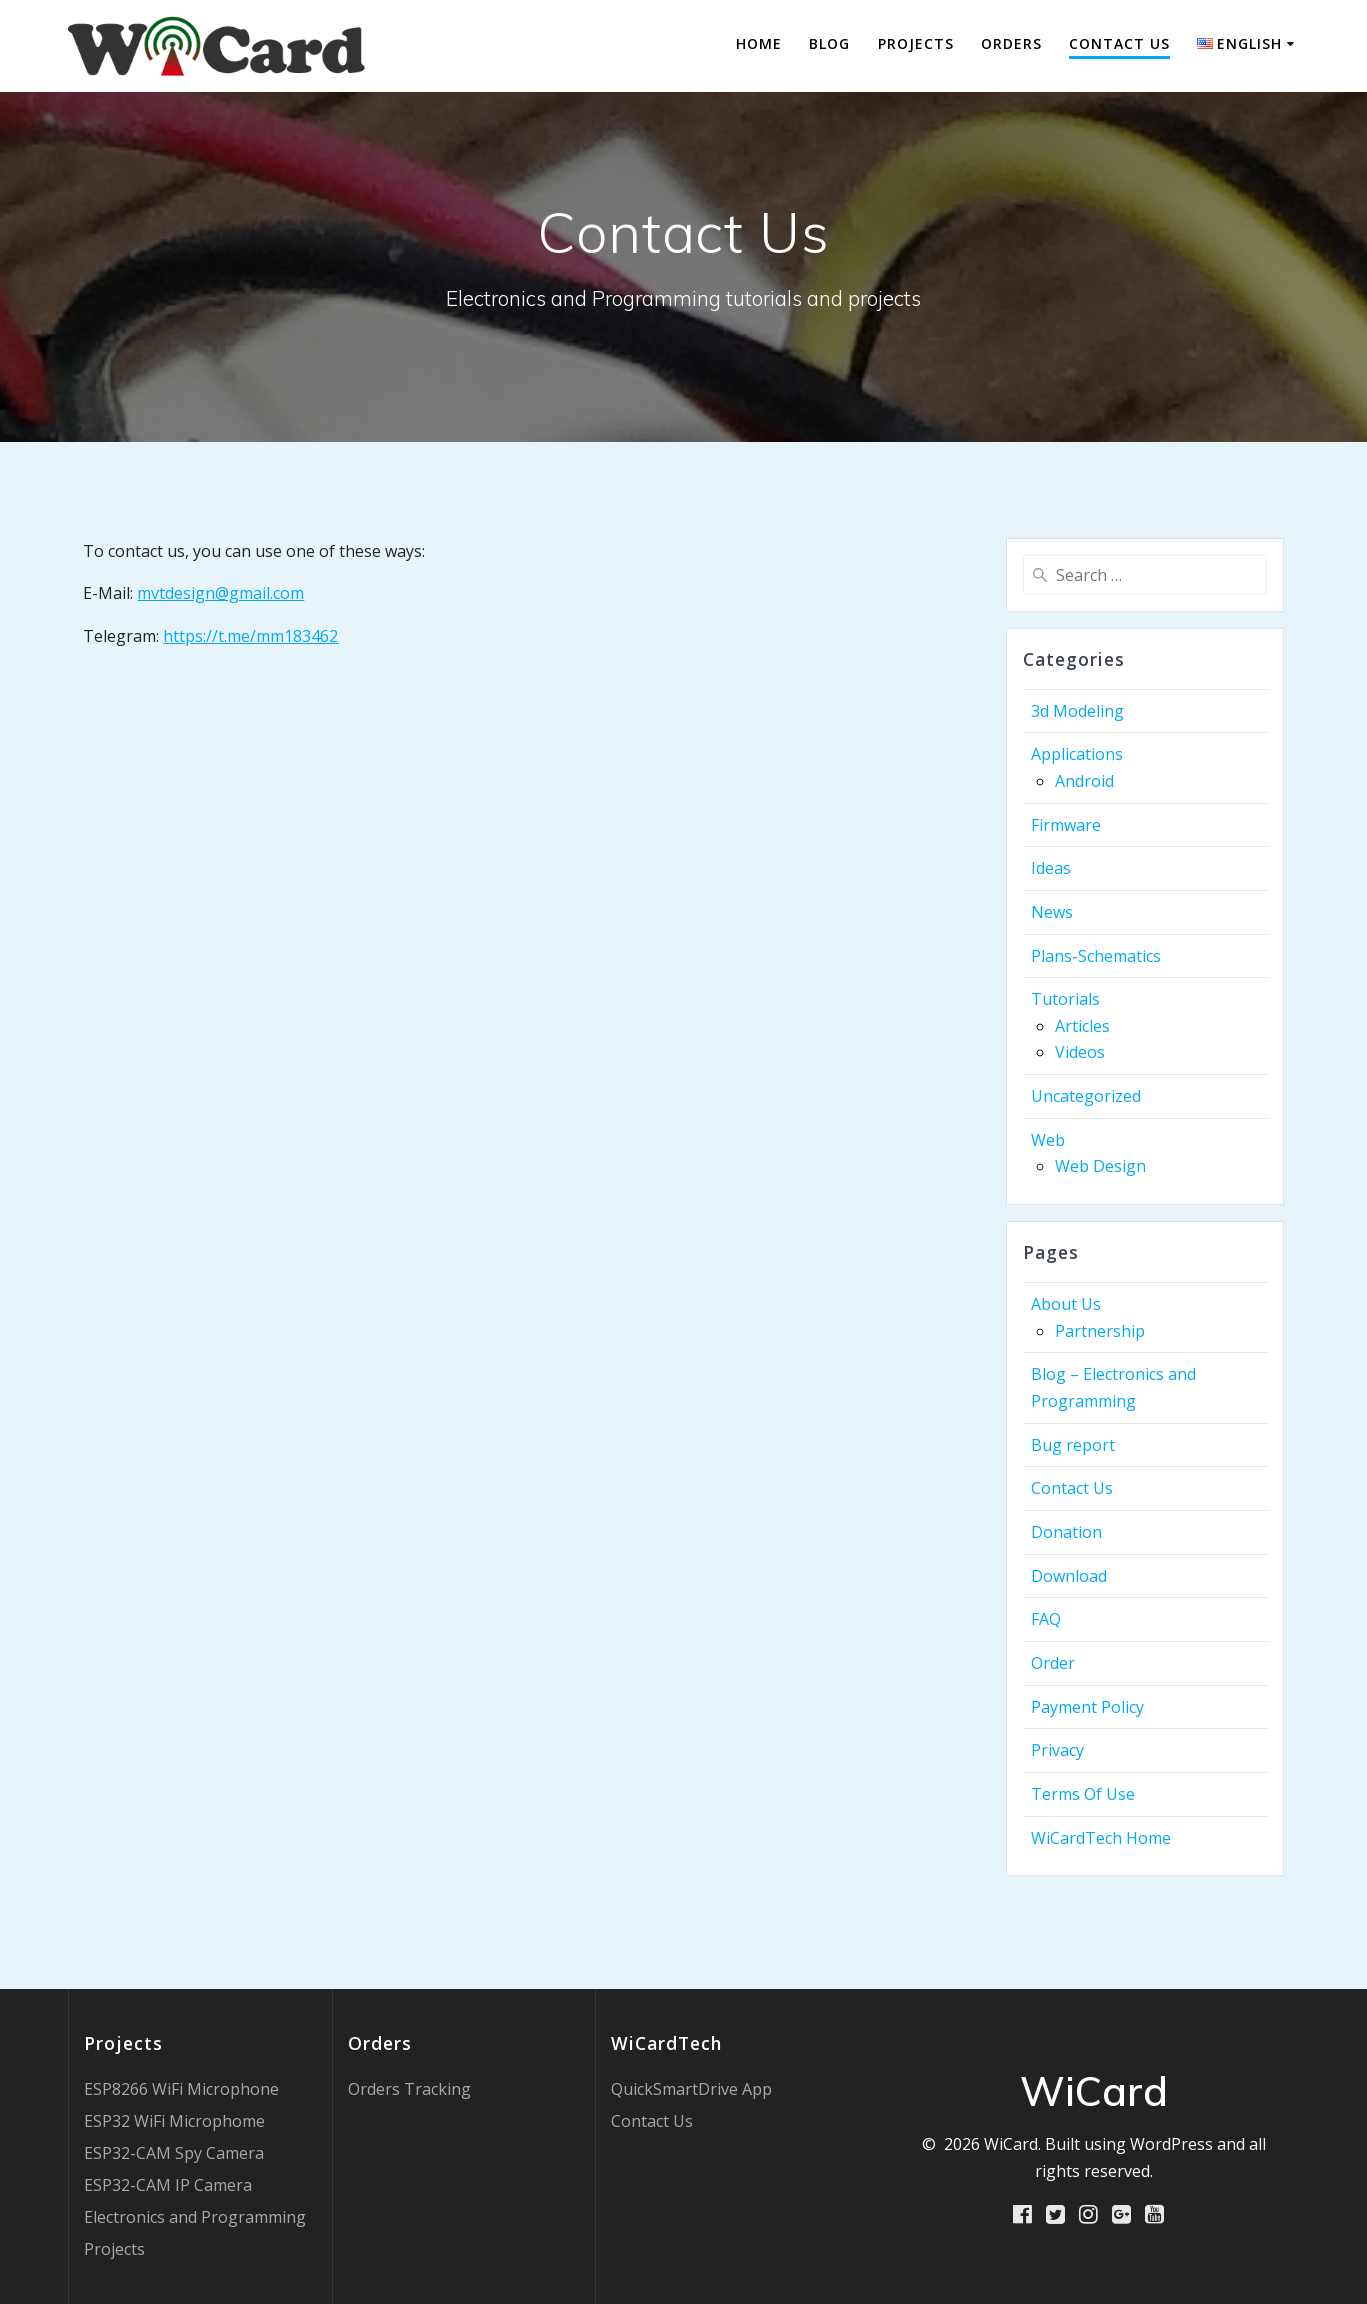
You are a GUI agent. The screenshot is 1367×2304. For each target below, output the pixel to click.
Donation (1066, 1532)
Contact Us (1119, 43)
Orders (1011, 43)
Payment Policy (1087, 1707)
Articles (1082, 1026)
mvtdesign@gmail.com (220, 593)
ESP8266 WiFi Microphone (181, 2089)
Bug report (1073, 1445)
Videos (1080, 1052)
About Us (1066, 1304)
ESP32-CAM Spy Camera (174, 2153)
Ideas (1051, 868)
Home (759, 43)
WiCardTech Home (1101, 1838)
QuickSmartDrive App (691, 2089)
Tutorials (1065, 999)
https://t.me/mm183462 (250, 636)
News (1052, 912)
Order (1053, 1663)
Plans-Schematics (1096, 956)
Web (1048, 1140)
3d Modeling (1077, 711)
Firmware (1066, 825)
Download (1069, 1576)
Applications (1077, 754)
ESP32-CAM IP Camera (168, 2185)
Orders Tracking (409, 2089)
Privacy (1057, 1750)
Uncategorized (1086, 1096)
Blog (829, 43)
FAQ (1046, 1619)
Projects (916, 43)
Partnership (1100, 1331)
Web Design (1100, 1166)
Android (1084, 781)
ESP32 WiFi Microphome (174, 2121)
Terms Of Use (1083, 1794)
